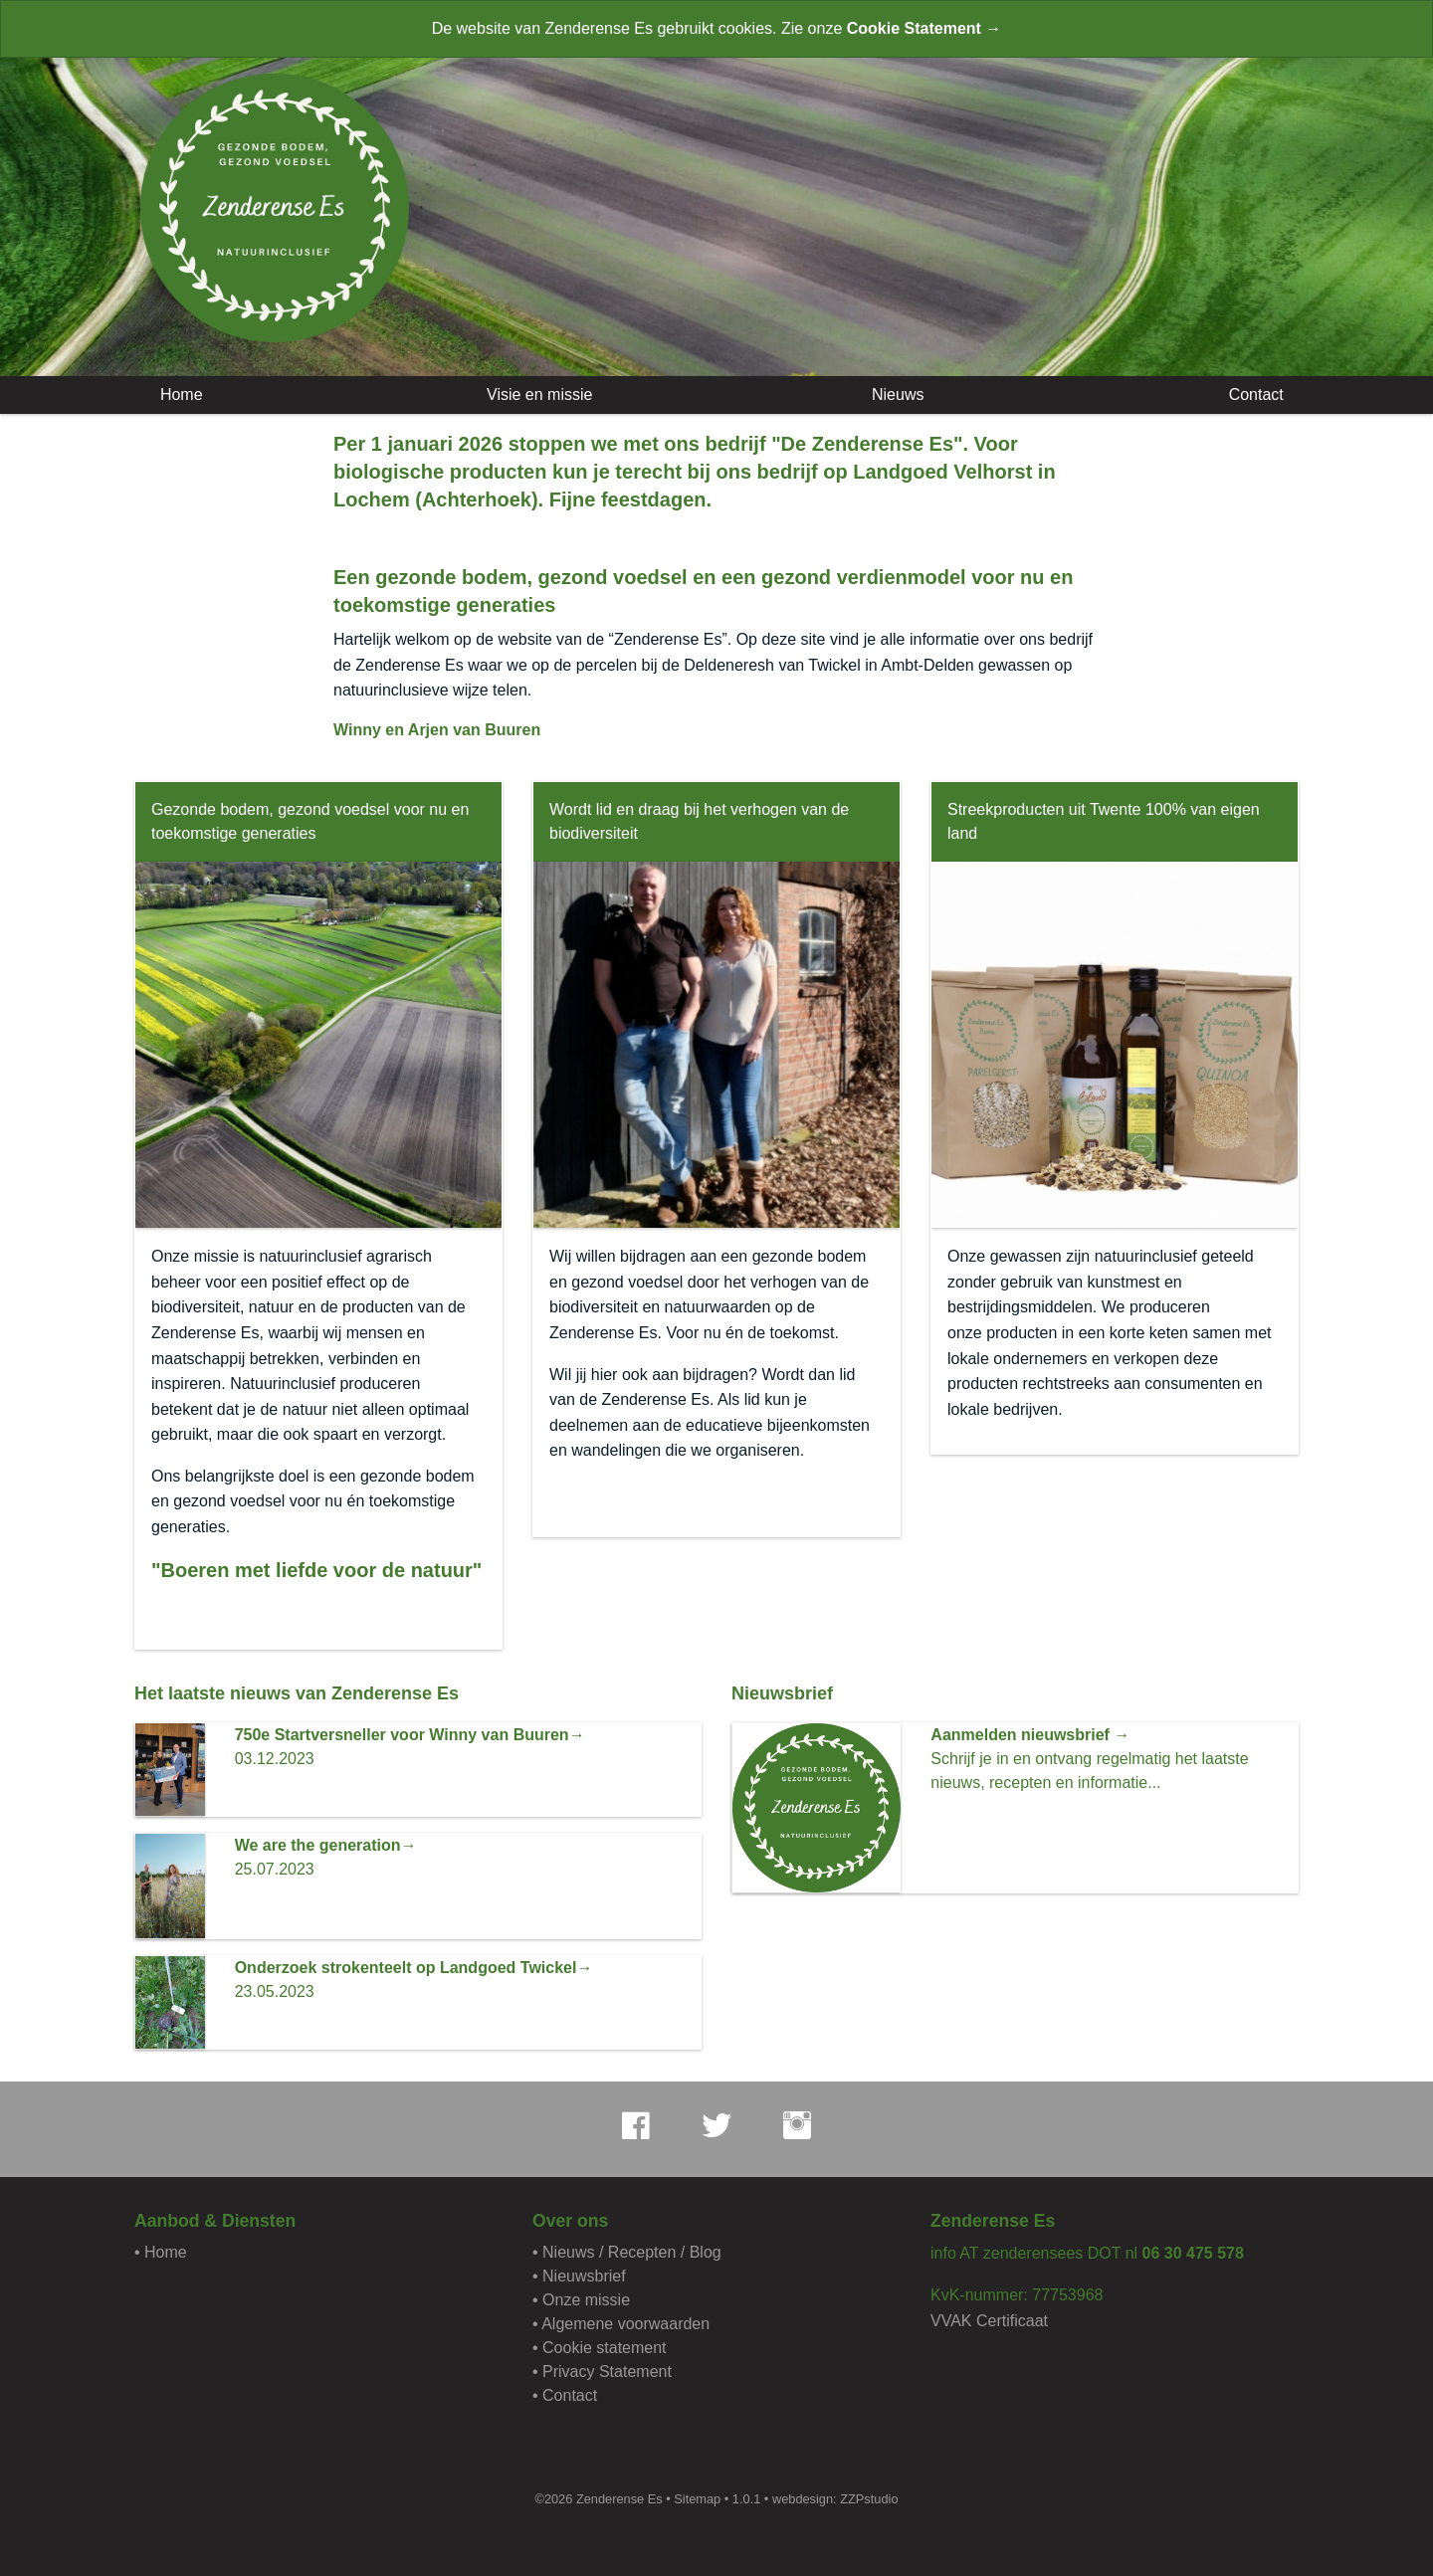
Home (178, 394)
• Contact (564, 2395)
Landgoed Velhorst (942, 472)
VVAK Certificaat (989, 2320)
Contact (1254, 394)
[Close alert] (1406, 25)
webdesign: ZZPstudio (835, 2498)
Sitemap (697, 2498)
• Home (160, 2252)
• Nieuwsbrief (579, 2276)
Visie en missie (538, 394)
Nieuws (896, 394)
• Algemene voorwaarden (621, 2323)
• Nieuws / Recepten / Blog (626, 2252)
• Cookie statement (599, 2347)
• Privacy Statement (602, 2371)
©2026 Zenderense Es (598, 2498)
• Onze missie (581, 2299)
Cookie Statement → (924, 28)
